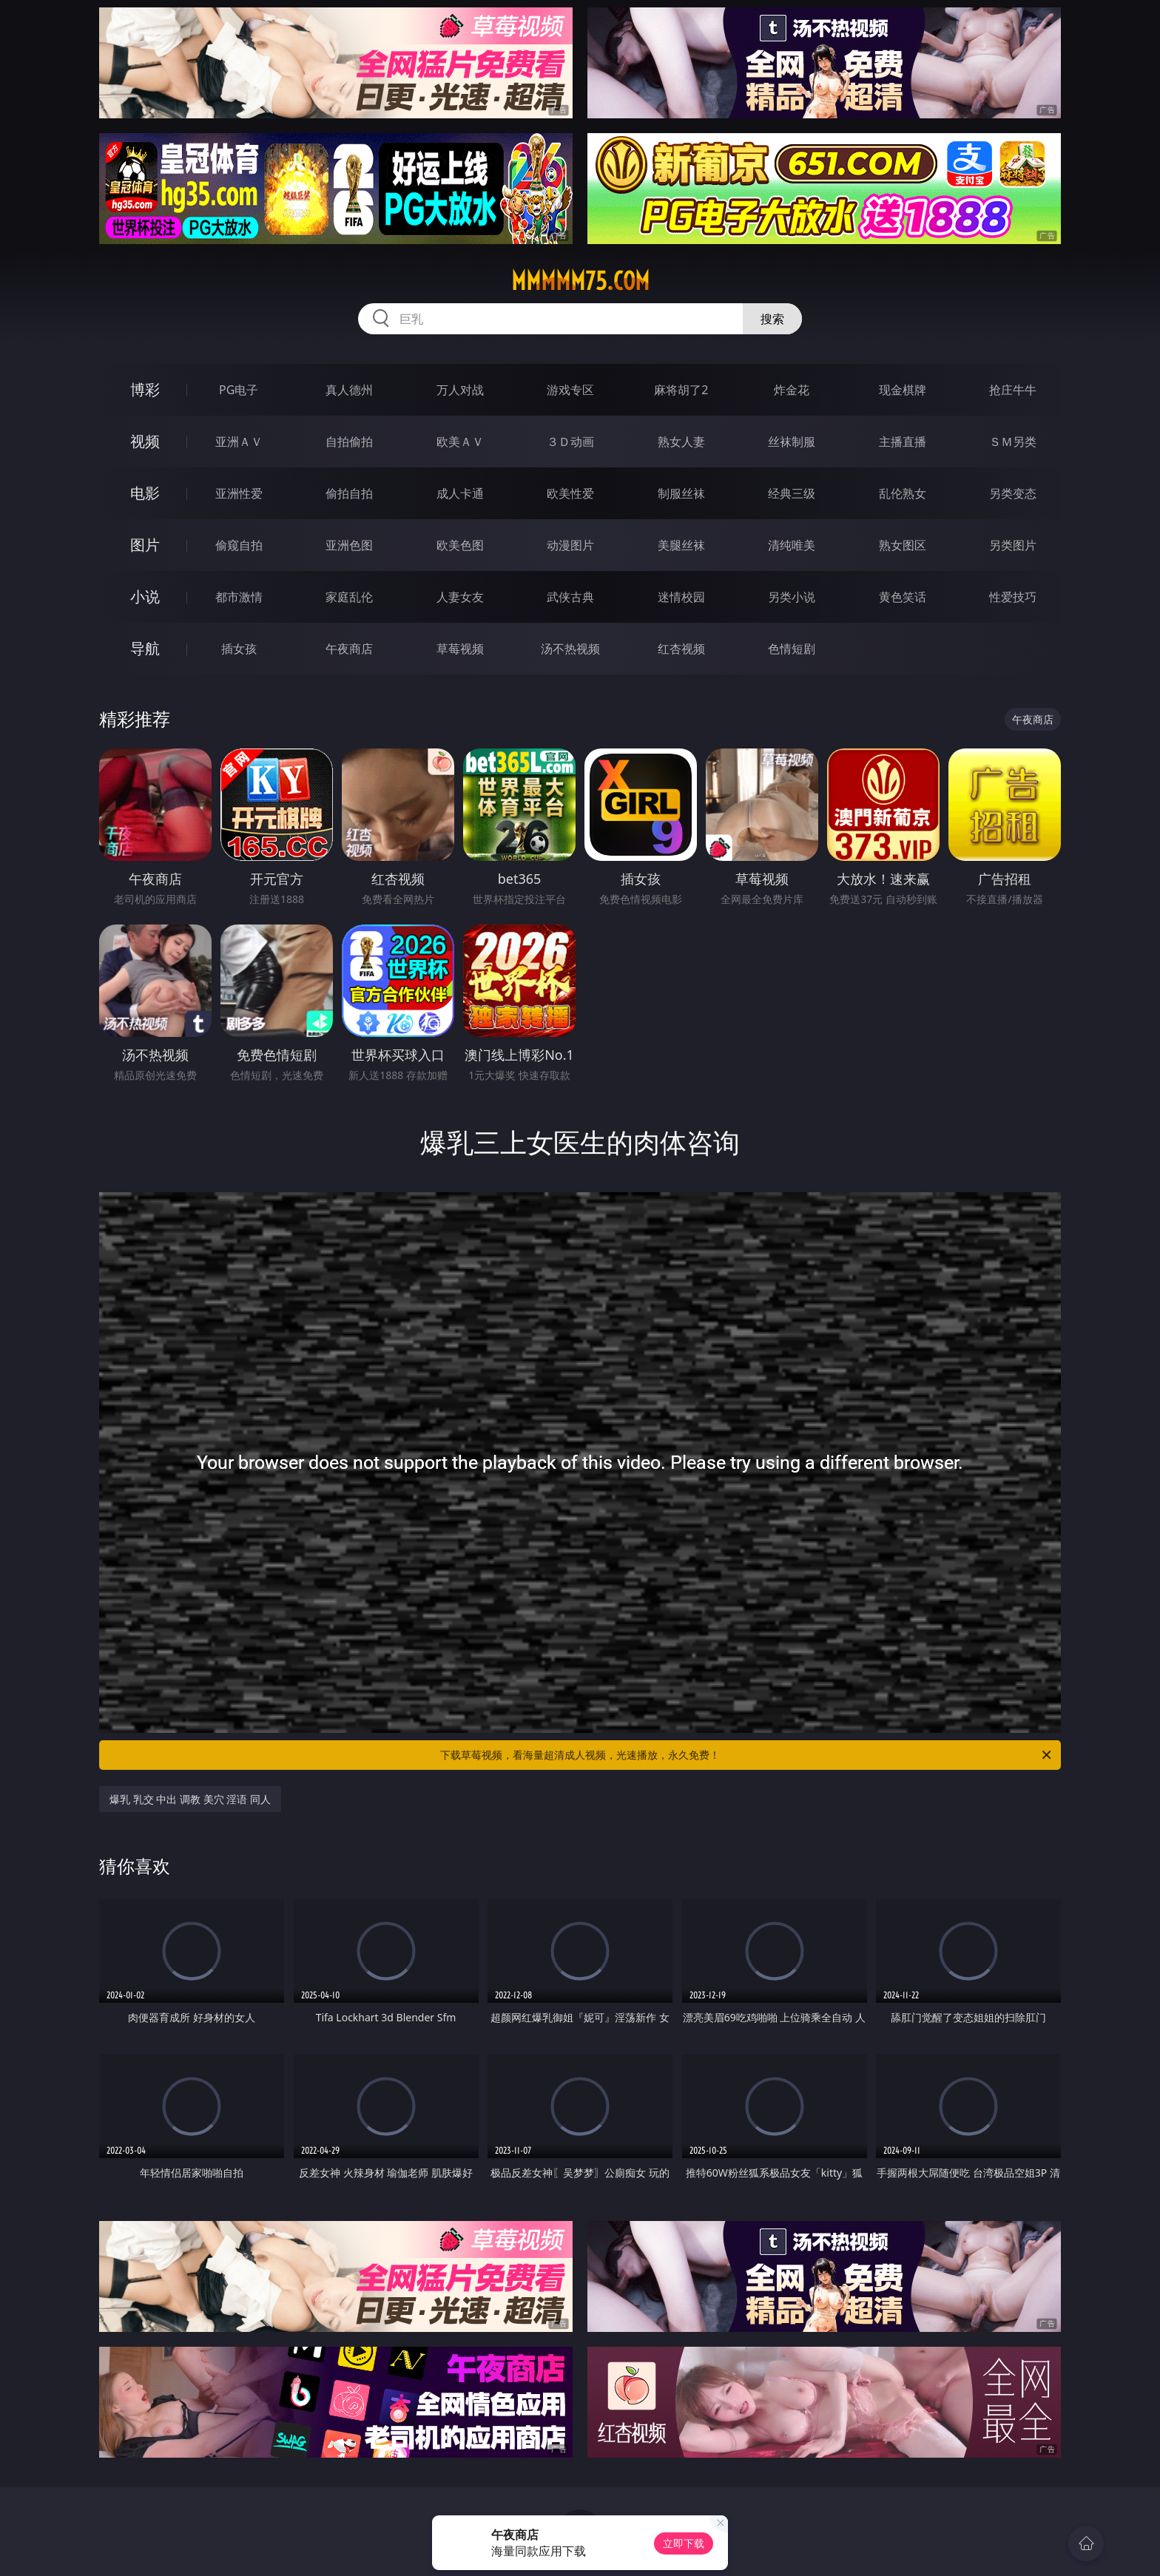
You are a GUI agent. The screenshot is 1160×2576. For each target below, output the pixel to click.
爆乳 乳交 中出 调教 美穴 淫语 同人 (190, 1799)
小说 (145, 596)
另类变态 (1012, 493)
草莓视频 (460, 648)
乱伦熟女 (902, 493)
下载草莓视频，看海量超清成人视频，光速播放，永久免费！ (746, 1755)
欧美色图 (460, 545)
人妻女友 (460, 597)
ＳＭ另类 (1012, 441)
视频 (145, 441)
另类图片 (1012, 545)
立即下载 (683, 2543)
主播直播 (902, 441)
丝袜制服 (791, 441)
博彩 (145, 389)
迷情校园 (681, 597)
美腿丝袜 (681, 545)
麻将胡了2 (681, 390)
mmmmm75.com (580, 281)
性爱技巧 (1012, 597)
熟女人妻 (681, 441)
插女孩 (239, 648)
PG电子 (238, 390)
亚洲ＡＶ (239, 441)
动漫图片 (570, 545)
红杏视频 (681, 648)
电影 (145, 493)
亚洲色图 (349, 545)
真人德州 (349, 390)
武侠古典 (570, 597)
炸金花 (791, 390)
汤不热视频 (570, 648)
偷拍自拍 (349, 493)
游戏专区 (570, 390)
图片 (145, 545)
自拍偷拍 (349, 441)
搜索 (772, 319)
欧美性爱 (570, 493)
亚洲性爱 (239, 493)
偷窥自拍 (239, 545)
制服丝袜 (681, 493)
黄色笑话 (902, 597)
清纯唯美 (791, 545)
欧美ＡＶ (460, 441)
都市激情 (239, 597)
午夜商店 (349, 648)
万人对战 (460, 390)
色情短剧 (791, 648)
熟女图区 (902, 545)
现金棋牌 (902, 390)
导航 (145, 648)
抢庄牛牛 (1012, 390)
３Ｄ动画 (570, 441)
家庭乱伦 (349, 597)
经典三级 (791, 493)
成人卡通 (460, 493)
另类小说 (791, 597)
